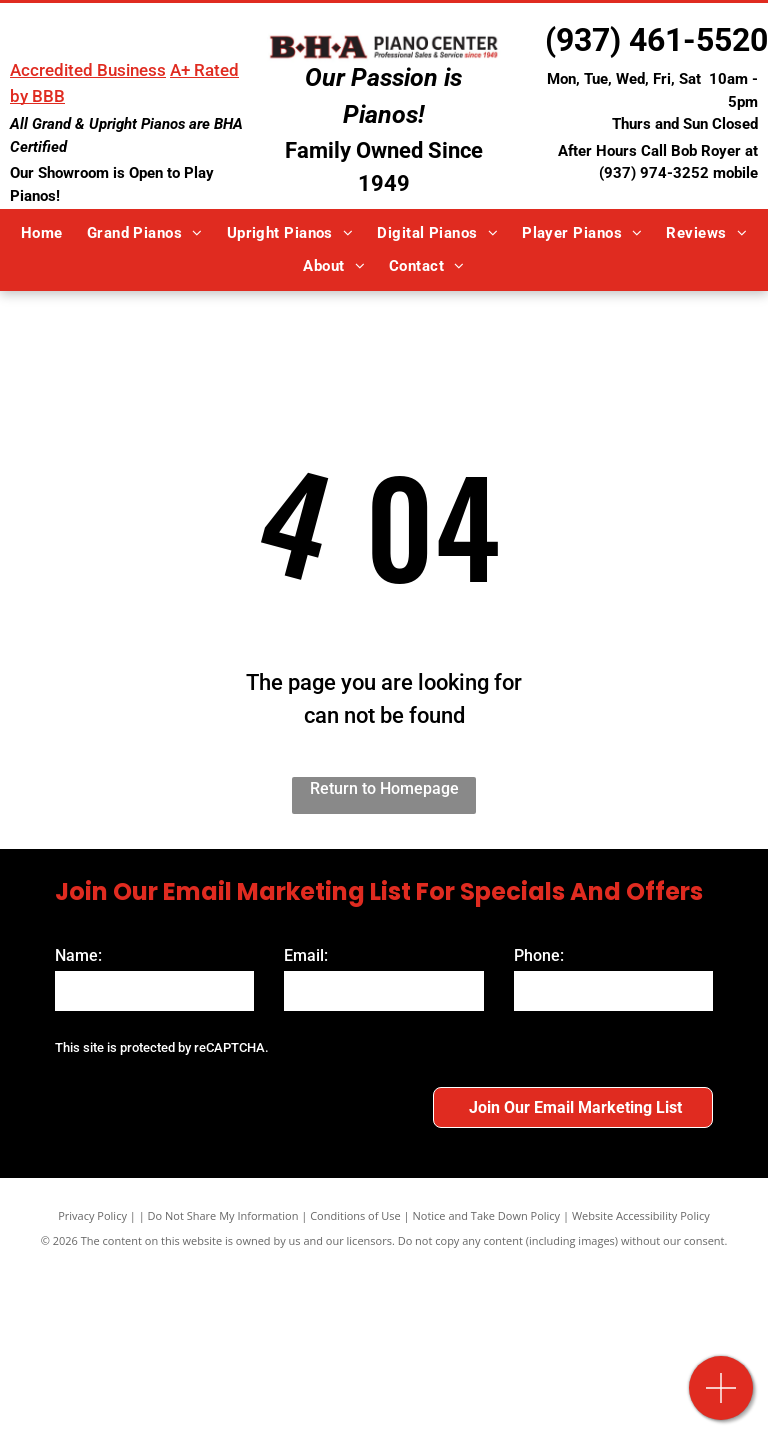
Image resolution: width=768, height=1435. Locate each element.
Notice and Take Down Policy (487, 1162)
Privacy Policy (92, 1162)
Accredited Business (88, 70)
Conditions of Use (355, 1162)
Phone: (539, 955)
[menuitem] (42, 233)
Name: (78, 955)
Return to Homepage (384, 788)
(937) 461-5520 (656, 40)
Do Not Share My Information (223, 1162)
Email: (306, 955)
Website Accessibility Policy (641, 1162)
